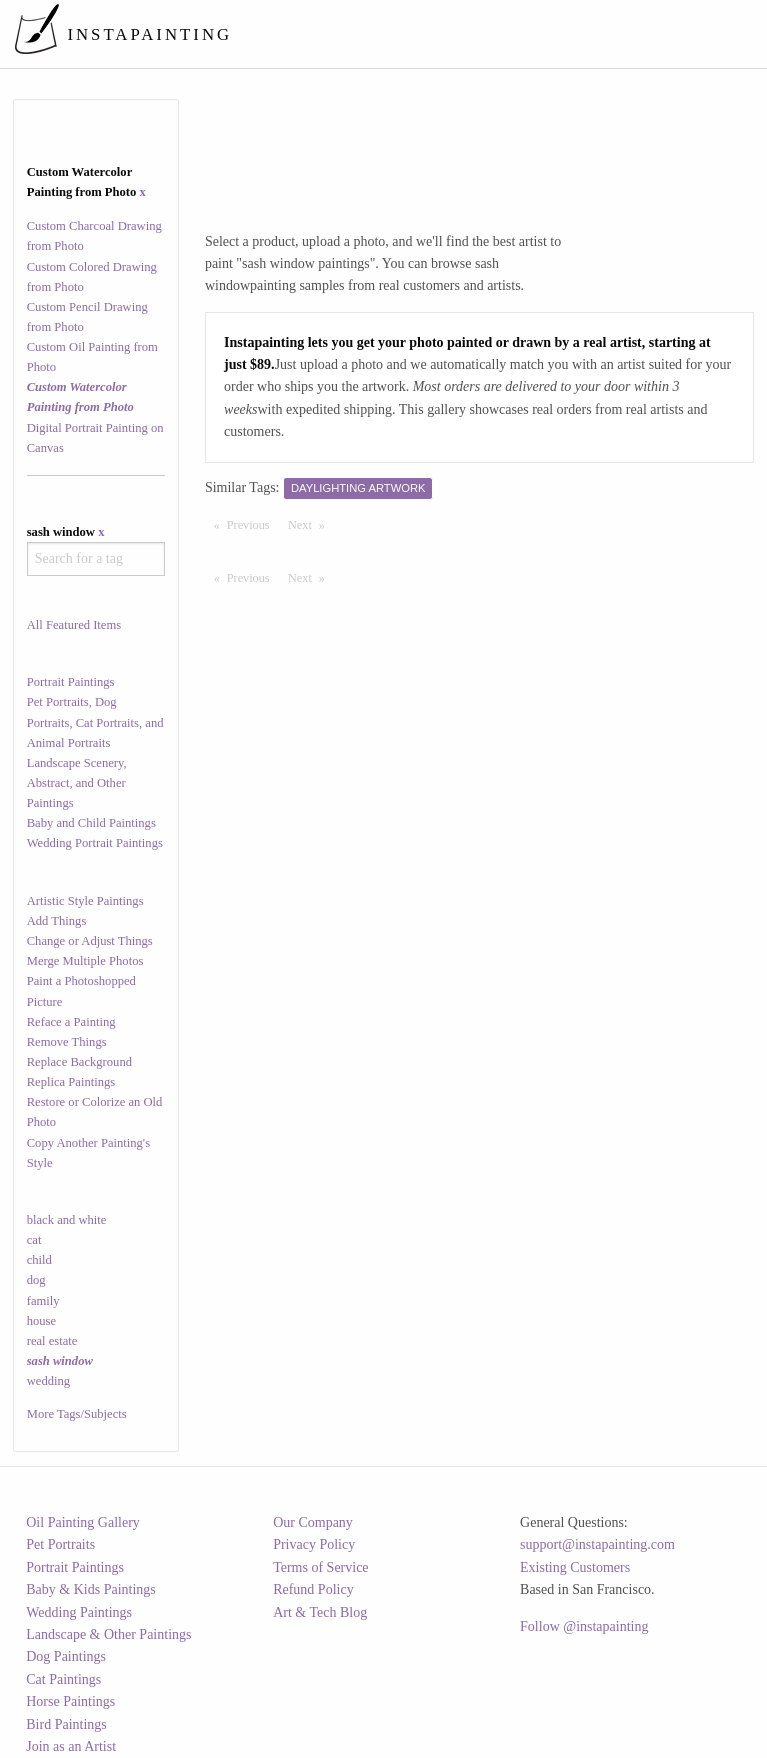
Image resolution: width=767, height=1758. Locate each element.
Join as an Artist (71, 1746)
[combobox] (96, 559)
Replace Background (79, 1062)
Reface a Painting (71, 1022)
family (43, 1301)
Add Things (57, 921)
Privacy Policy (314, 1544)
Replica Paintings (71, 1082)
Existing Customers (575, 1567)
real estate (52, 1341)
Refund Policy (313, 1589)
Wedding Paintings (79, 1612)
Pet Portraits (60, 1544)
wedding (48, 1381)
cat (34, 1240)
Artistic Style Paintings (85, 901)
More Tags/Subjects (77, 1414)
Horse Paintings (70, 1701)
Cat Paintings (63, 1679)
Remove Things (67, 1042)
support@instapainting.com (597, 1544)
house (41, 1321)
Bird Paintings (66, 1724)
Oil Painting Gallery (83, 1522)
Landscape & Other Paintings (108, 1634)
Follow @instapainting (584, 1626)
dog (36, 1280)
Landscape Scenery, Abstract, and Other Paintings (77, 783)
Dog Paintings (66, 1656)
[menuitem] (384, 34)
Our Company (313, 1522)
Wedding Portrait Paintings (95, 843)
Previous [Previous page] (253, 524)
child (39, 1260)
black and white (67, 1220)
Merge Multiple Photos (85, 961)
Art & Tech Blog (320, 1612)
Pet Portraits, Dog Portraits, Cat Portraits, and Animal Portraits (95, 722)
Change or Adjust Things (90, 941)
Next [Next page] (311, 524)
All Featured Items (74, 625)
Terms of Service (320, 1567)
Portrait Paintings (71, 682)
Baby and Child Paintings (91, 823)
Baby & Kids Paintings (91, 1589)
